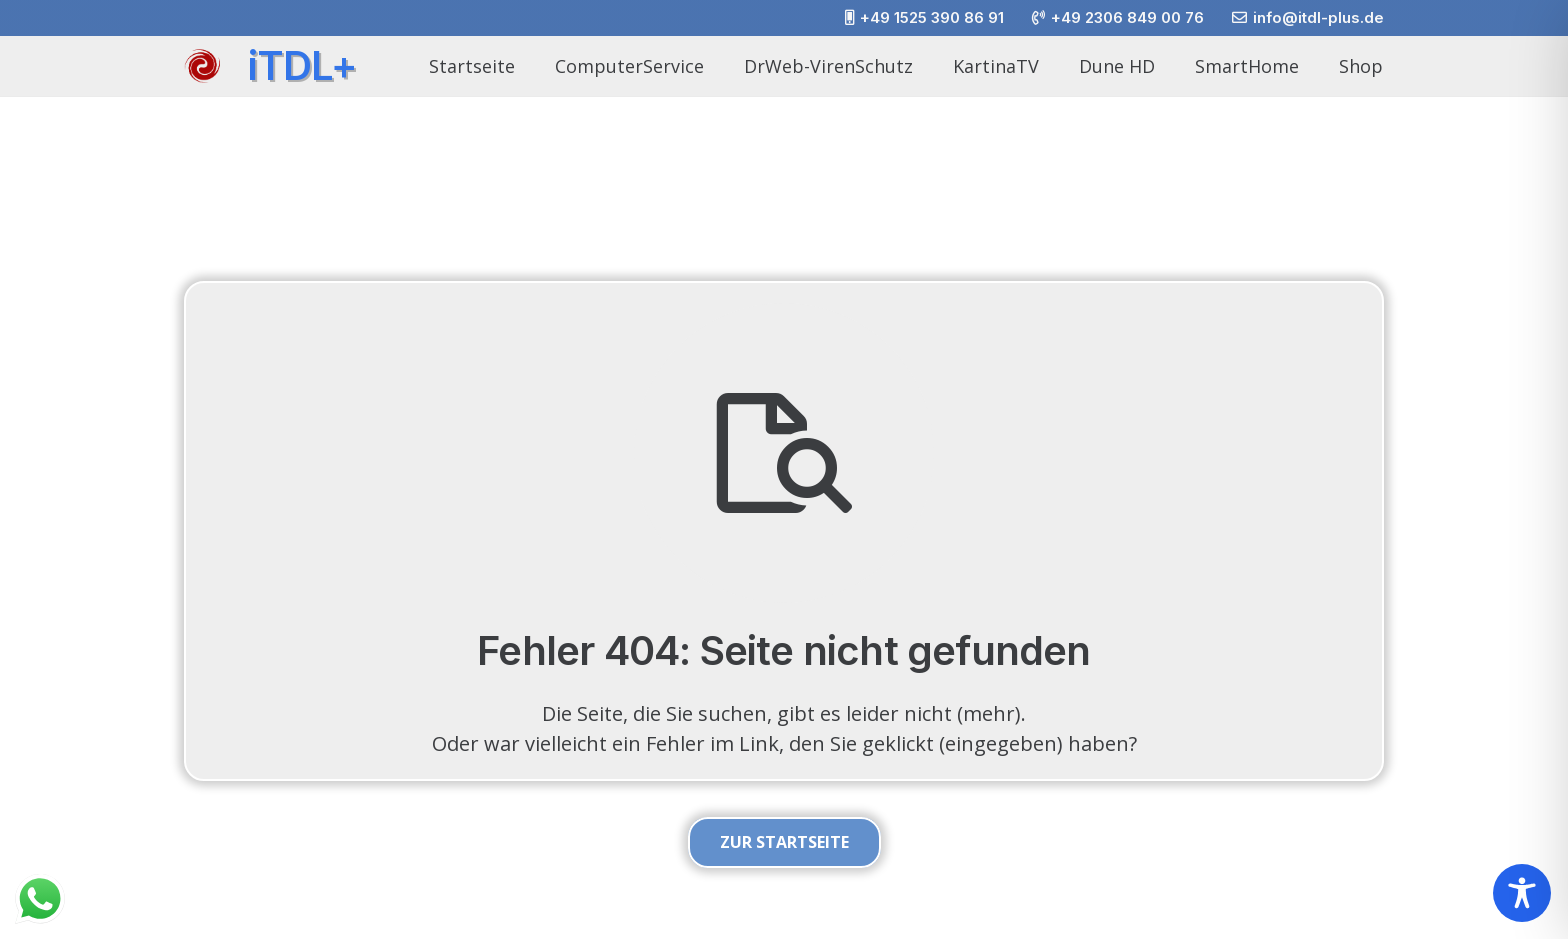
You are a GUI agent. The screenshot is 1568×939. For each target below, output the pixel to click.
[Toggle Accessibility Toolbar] (1522, 893)
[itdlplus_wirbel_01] (202, 66)
